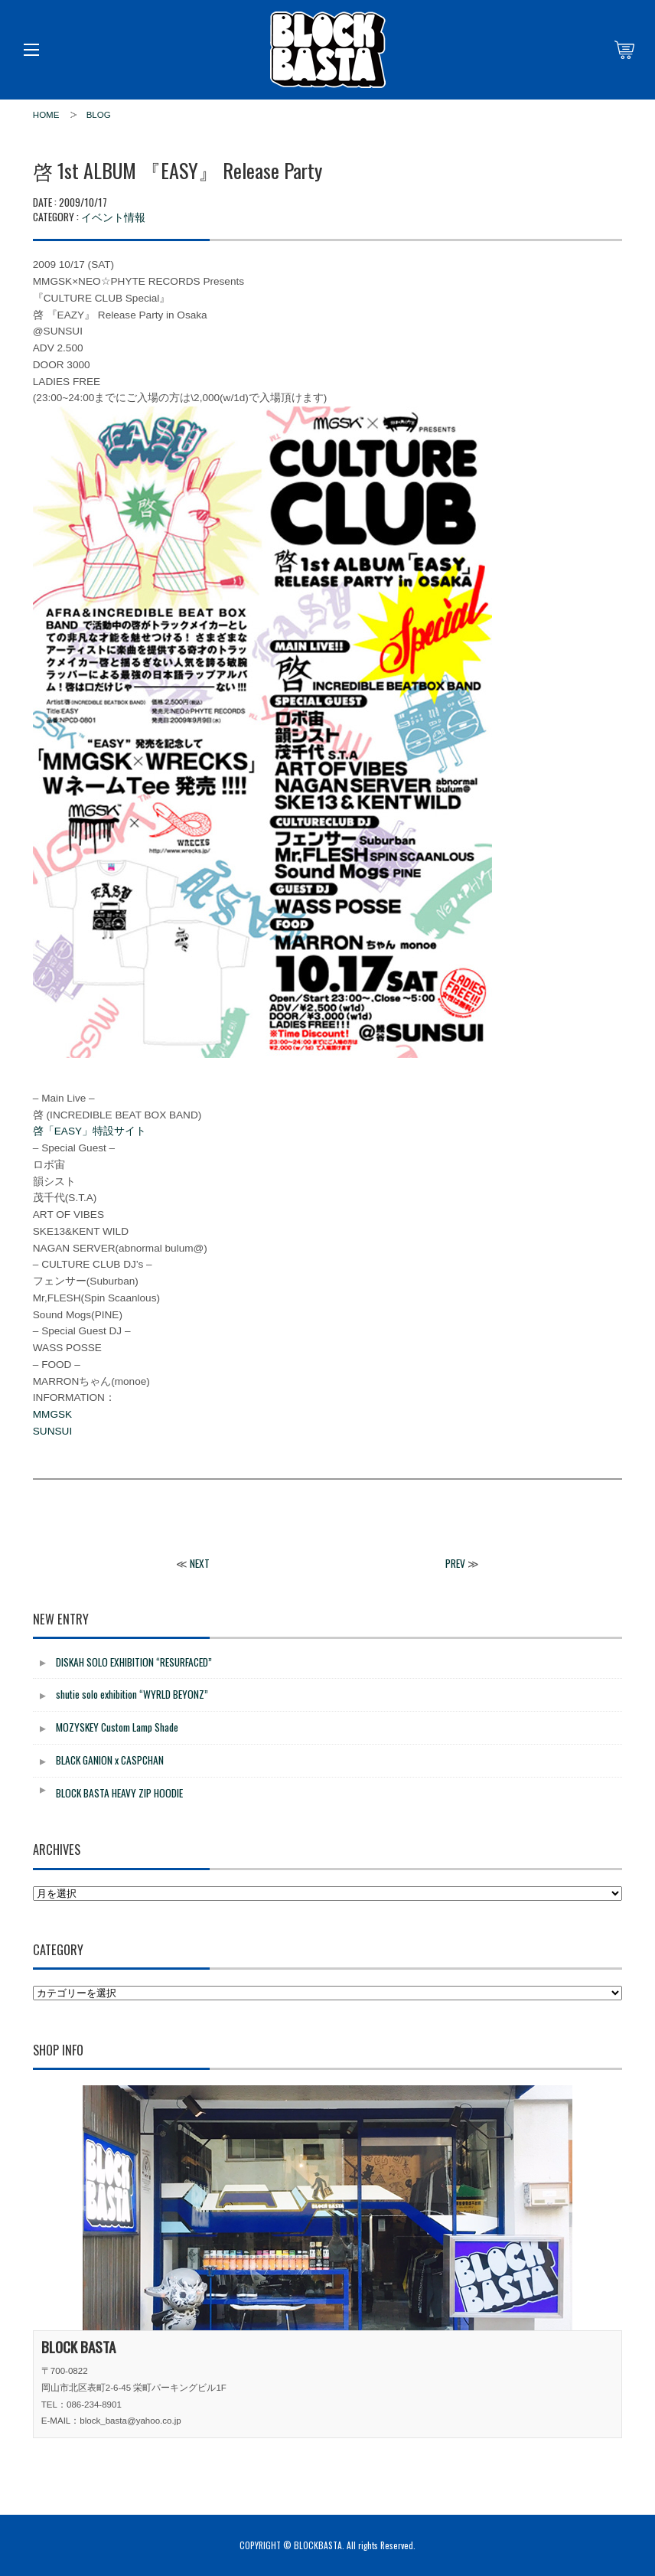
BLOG (98, 114)
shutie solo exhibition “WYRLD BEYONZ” (132, 1694)
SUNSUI (52, 1431)
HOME (46, 114)
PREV (455, 1563)
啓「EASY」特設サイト (89, 1131)
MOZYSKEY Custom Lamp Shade (117, 1727)
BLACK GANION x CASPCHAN (110, 1760)
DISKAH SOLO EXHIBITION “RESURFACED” (134, 1662)
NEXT (200, 1563)
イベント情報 (113, 216)
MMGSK (52, 1414)
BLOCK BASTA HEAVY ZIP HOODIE (119, 1793)
